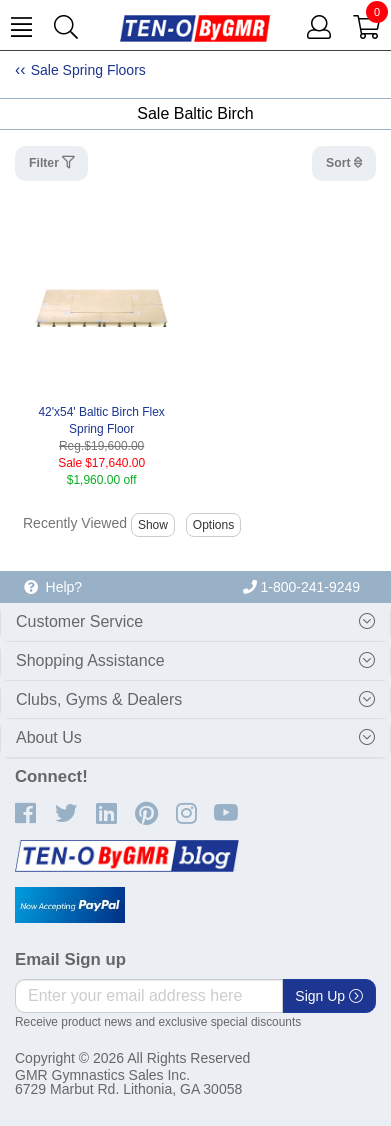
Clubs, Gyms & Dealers (99, 699)
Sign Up (329, 996)
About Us (49, 737)
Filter (45, 163)
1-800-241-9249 (302, 587)
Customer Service (79, 621)
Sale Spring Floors (88, 70)
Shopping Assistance (90, 660)
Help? (53, 587)
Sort (340, 163)
